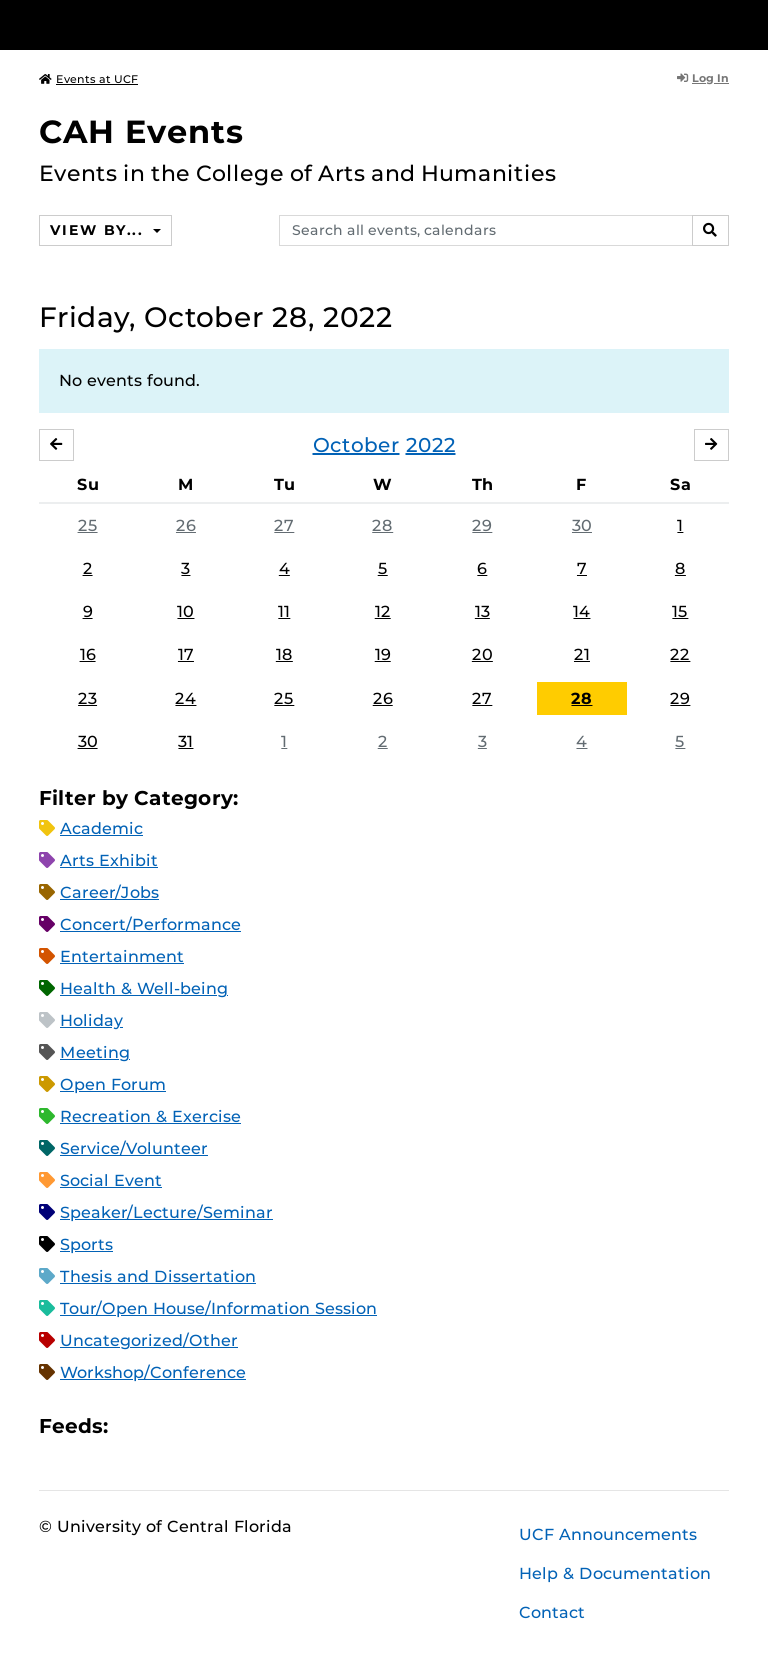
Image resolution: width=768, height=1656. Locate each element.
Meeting (95, 1052)
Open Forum (113, 1084)
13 (482, 611)
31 (185, 741)
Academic (101, 828)
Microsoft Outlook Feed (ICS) (168, 1425)
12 (383, 611)
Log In (703, 78)
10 (185, 611)
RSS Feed (202, 1425)
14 (581, 611)
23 (87, 698)
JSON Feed (270, 1425)
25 (88, 525)
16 (88, 654)
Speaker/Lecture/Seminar (166, 1212)
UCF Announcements (608, 1534)
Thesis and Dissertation (158, 1276)
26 (186, 525)
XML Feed (236, 1425)
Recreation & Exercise (150, 1116)
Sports (86, 1244)
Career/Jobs (109, 892)
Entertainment (122, 956)
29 (482, 525)
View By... (99, 230)
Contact (552, 1612)
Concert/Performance (150, 924)
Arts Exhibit (109, 860)
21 (582, 654)
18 (284, 654)
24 (185, 698)
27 (284, 525)
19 (383, 654)
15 (680, 611)
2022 (431, 445)
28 (382, 525)
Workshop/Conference (153, 1372)
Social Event (111, 1180)
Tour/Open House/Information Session (218, 1308)
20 (482, 654)
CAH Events (141, 131)
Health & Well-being (144, 988)
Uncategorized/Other (149, 1340)
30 (582, 525)
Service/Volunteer (134, 1148)
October (356, 445)
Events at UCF (88, 79)
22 (680, 654)
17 (186, 654)
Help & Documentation (615, 1573)
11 (284, 611)
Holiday (91, 1020)
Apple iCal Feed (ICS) (134, 1425)
